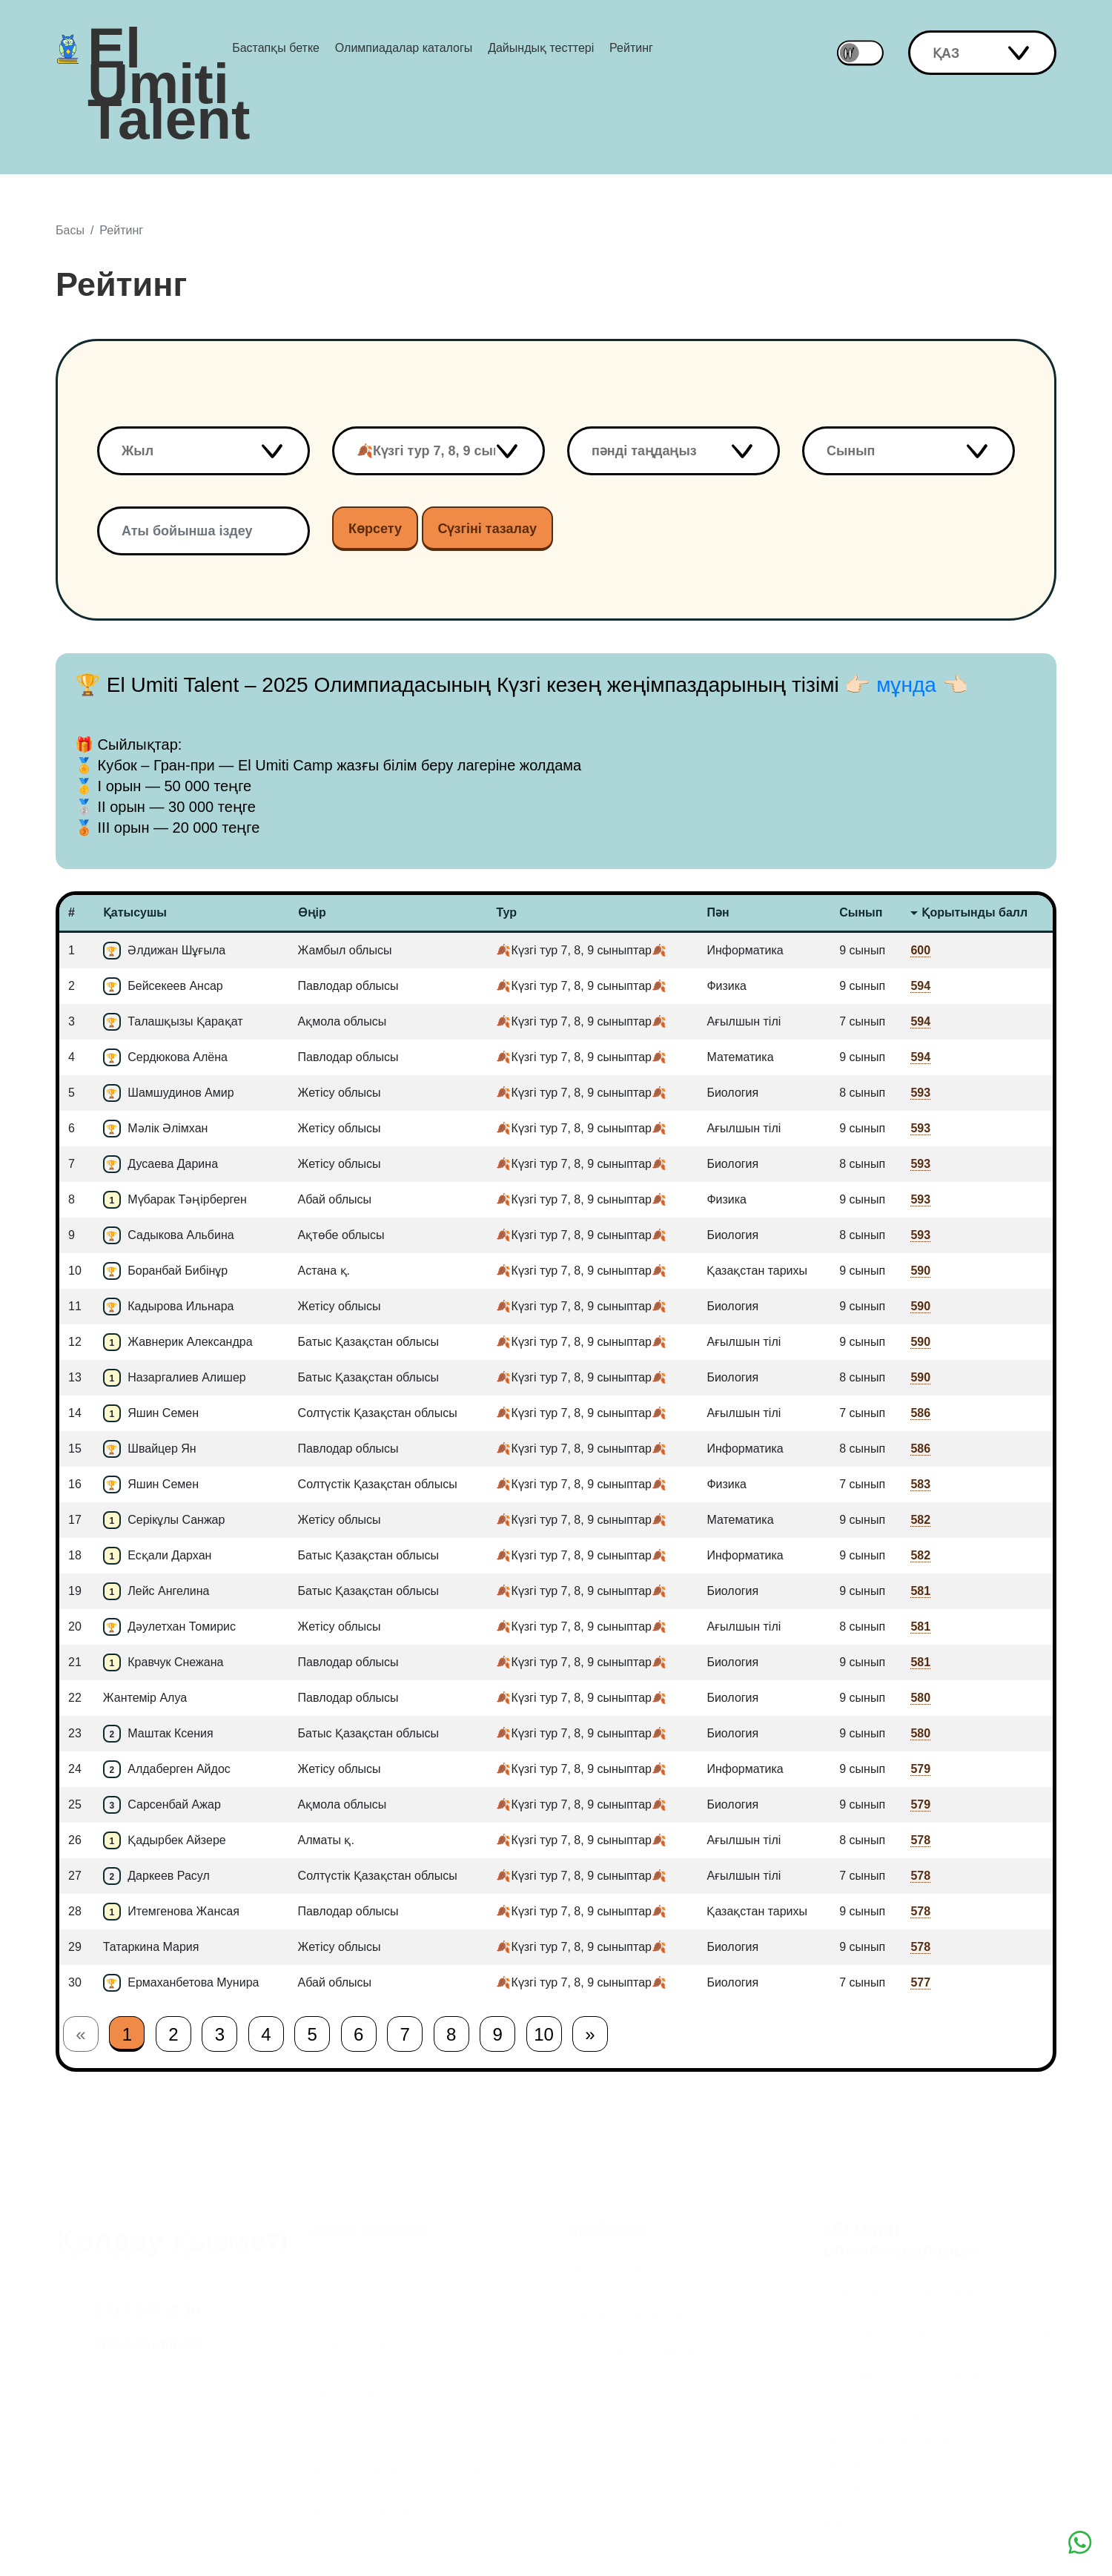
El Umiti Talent (168, 48)
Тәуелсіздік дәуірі (639, 2313)
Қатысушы (135, 912)
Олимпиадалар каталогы (404, 48)
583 (920, 1484)
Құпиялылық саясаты (912, 2376)
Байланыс (864, 2525)
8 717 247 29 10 (146, 2310)
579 (920, 1769)
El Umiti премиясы (641, 2352)
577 (920, 1982)
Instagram (77, 2404)
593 (920, 1092)
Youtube (77, 2528)
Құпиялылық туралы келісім (939, 2334)
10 (544, 2034)
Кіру (327, 2268)
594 (920, 986)
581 (920, 1591)
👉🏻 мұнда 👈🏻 (905, 684)
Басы (70, 230)
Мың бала (609, 2271)
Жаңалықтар (365, 2513)
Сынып (860, 912)
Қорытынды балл (974, 912)
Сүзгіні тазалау (487, 528)
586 (920, 1413)
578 (920, 1840)
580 (920, 1697)
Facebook (77, 2466)
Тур (506, 912)
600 (920, 950)
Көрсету (375, 528)
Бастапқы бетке (276, 48)
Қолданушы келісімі (904, 2292)
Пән (717, 912)
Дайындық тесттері (541, 48)
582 (920, 1519)
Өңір (312, 912)
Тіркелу (342, 2307)
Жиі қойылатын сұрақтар (415, 2470)
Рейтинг (631, 48)
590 (920, 1270)
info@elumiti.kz (147, 2344)
